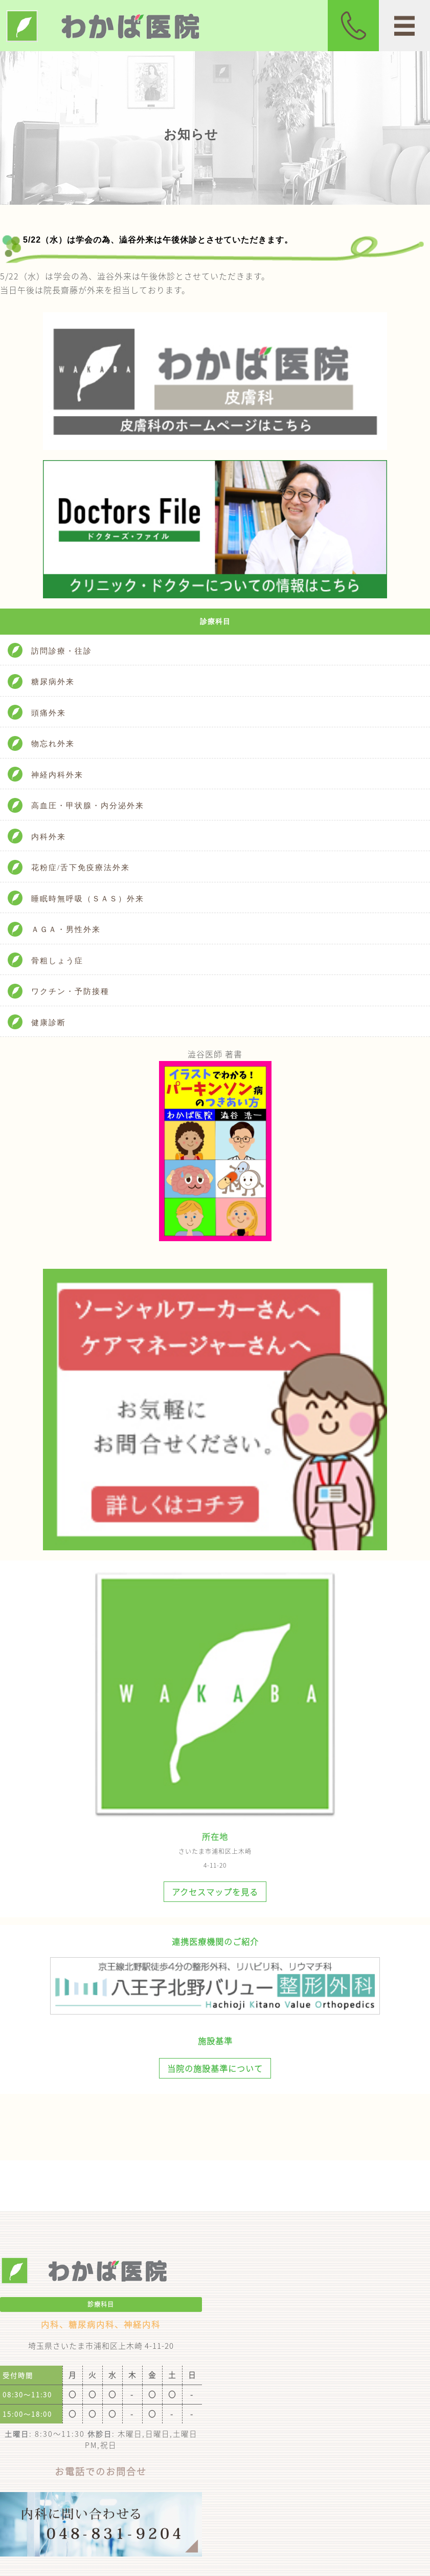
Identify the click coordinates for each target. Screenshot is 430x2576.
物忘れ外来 (53, 744)
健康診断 (48, 1023)
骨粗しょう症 (57, 961)
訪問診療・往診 (61, 651)
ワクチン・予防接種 (70, 991)
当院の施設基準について (215, 2068)
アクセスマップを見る (215, 1892)
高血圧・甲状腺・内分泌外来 (87, 806)
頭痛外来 (48, 713)
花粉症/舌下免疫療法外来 (80, 867)
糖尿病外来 (53, 682)
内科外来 (48, 837)
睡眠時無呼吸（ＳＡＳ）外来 (87, 899)
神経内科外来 (57, 775)
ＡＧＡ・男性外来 (66, 929)
